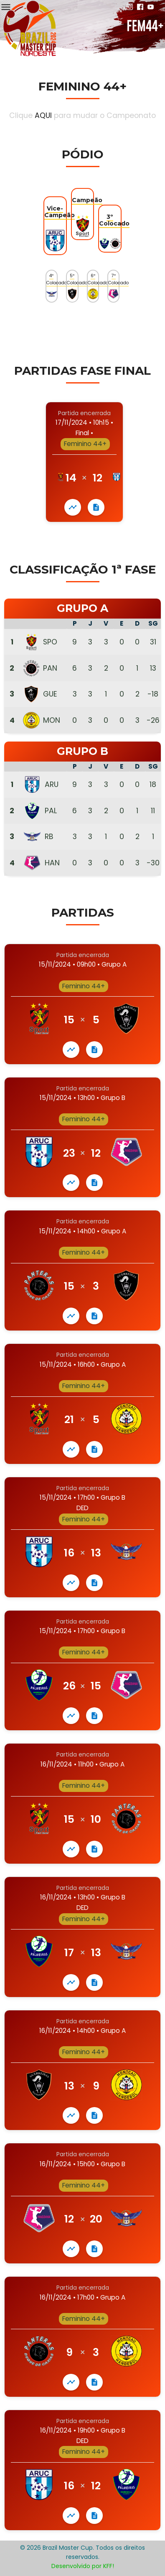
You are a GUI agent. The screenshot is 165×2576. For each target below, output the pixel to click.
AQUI (43, 115)
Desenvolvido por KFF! (82, 2566)
